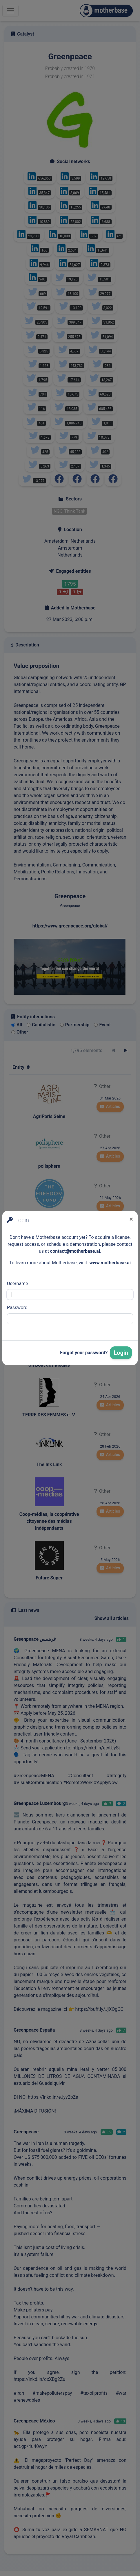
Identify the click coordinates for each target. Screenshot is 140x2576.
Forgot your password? (84, 1352)
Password (17, 1307)
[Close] (131, 1219)
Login (121, 1352)
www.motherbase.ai (110, 1262)
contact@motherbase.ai (75, 1251)
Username (17, 1283)
